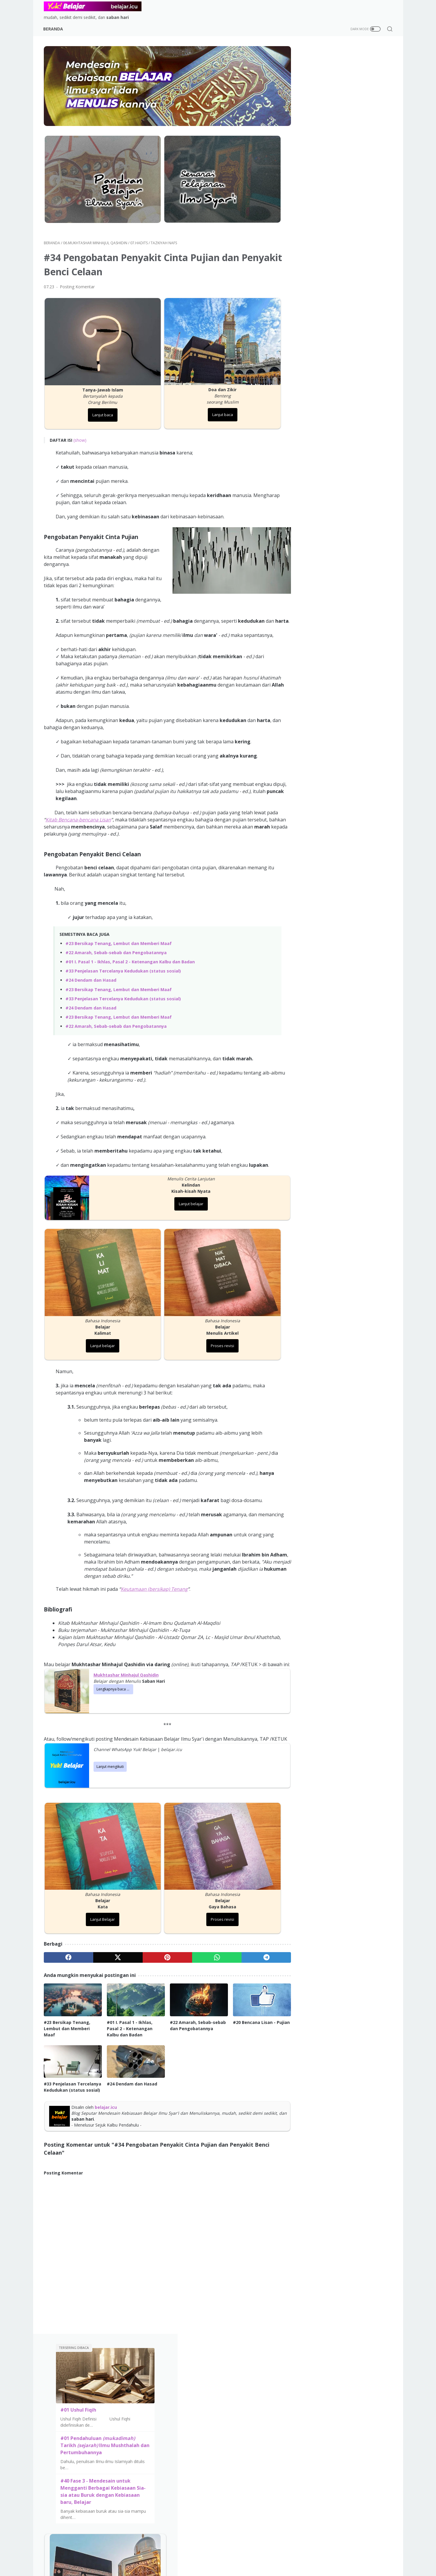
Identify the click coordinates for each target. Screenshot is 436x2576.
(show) (79, 427)
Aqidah (137, 2365)
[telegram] (254, 1956)
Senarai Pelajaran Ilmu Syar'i (77, 2383)
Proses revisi (213, 1334)
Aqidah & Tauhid (227, 2365)
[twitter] (114, 1956)
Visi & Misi (346, 1047)
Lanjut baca (99, 401)
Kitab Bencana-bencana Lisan (90, 813)
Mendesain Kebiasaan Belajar (79, 2365)
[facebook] (67, 1956)
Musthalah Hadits (180, 2383)
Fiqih (216, 2383)
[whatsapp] (207, 1956)
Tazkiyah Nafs (225, 2391)
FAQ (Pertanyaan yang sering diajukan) (331, 2383)
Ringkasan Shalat (179, 2374)
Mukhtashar (142, 2383)
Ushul (259, 2391)
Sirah (135, 2374)
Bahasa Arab (266, 2400)
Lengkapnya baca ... (113, 1685)
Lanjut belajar (184, 1197)
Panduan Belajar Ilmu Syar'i (76, 2374)
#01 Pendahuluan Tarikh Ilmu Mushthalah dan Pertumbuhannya (342, 145)
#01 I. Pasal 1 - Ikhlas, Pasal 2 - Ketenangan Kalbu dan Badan (130, 955)
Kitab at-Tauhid (146, 2391)
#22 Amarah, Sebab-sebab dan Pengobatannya (116, 946)
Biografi (261, 2383)
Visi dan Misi (229, 2456)
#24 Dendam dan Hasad (90, 974)
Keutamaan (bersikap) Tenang (154, 1578)
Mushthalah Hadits (230, 2418)
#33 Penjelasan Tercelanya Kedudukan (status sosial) (123, 964)
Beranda (54, 29)
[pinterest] (160, 1956)
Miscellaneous (267, 2418)
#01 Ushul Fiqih (321, 109)
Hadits (218, 2400)
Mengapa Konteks (310, 2374)
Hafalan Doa (265, 2409)
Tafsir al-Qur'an (178, 2365)
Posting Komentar (77, 278)
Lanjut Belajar (99, 1917)
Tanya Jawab (224, 2409)
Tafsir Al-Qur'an (227, 2374)
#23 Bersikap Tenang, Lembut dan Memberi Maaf (118, 937)
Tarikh (259, 2374)
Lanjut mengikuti (110, 1769)
